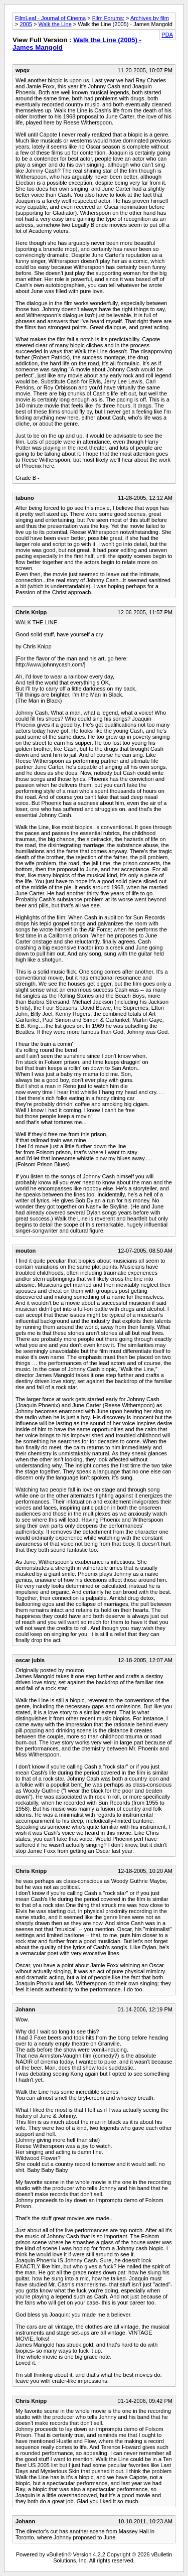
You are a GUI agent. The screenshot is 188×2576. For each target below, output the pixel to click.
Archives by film (149, 18)
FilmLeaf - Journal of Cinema (50, 18)
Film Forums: (108, 18)
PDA (167, 35)
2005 (26, 24)
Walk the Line (55, 24)
